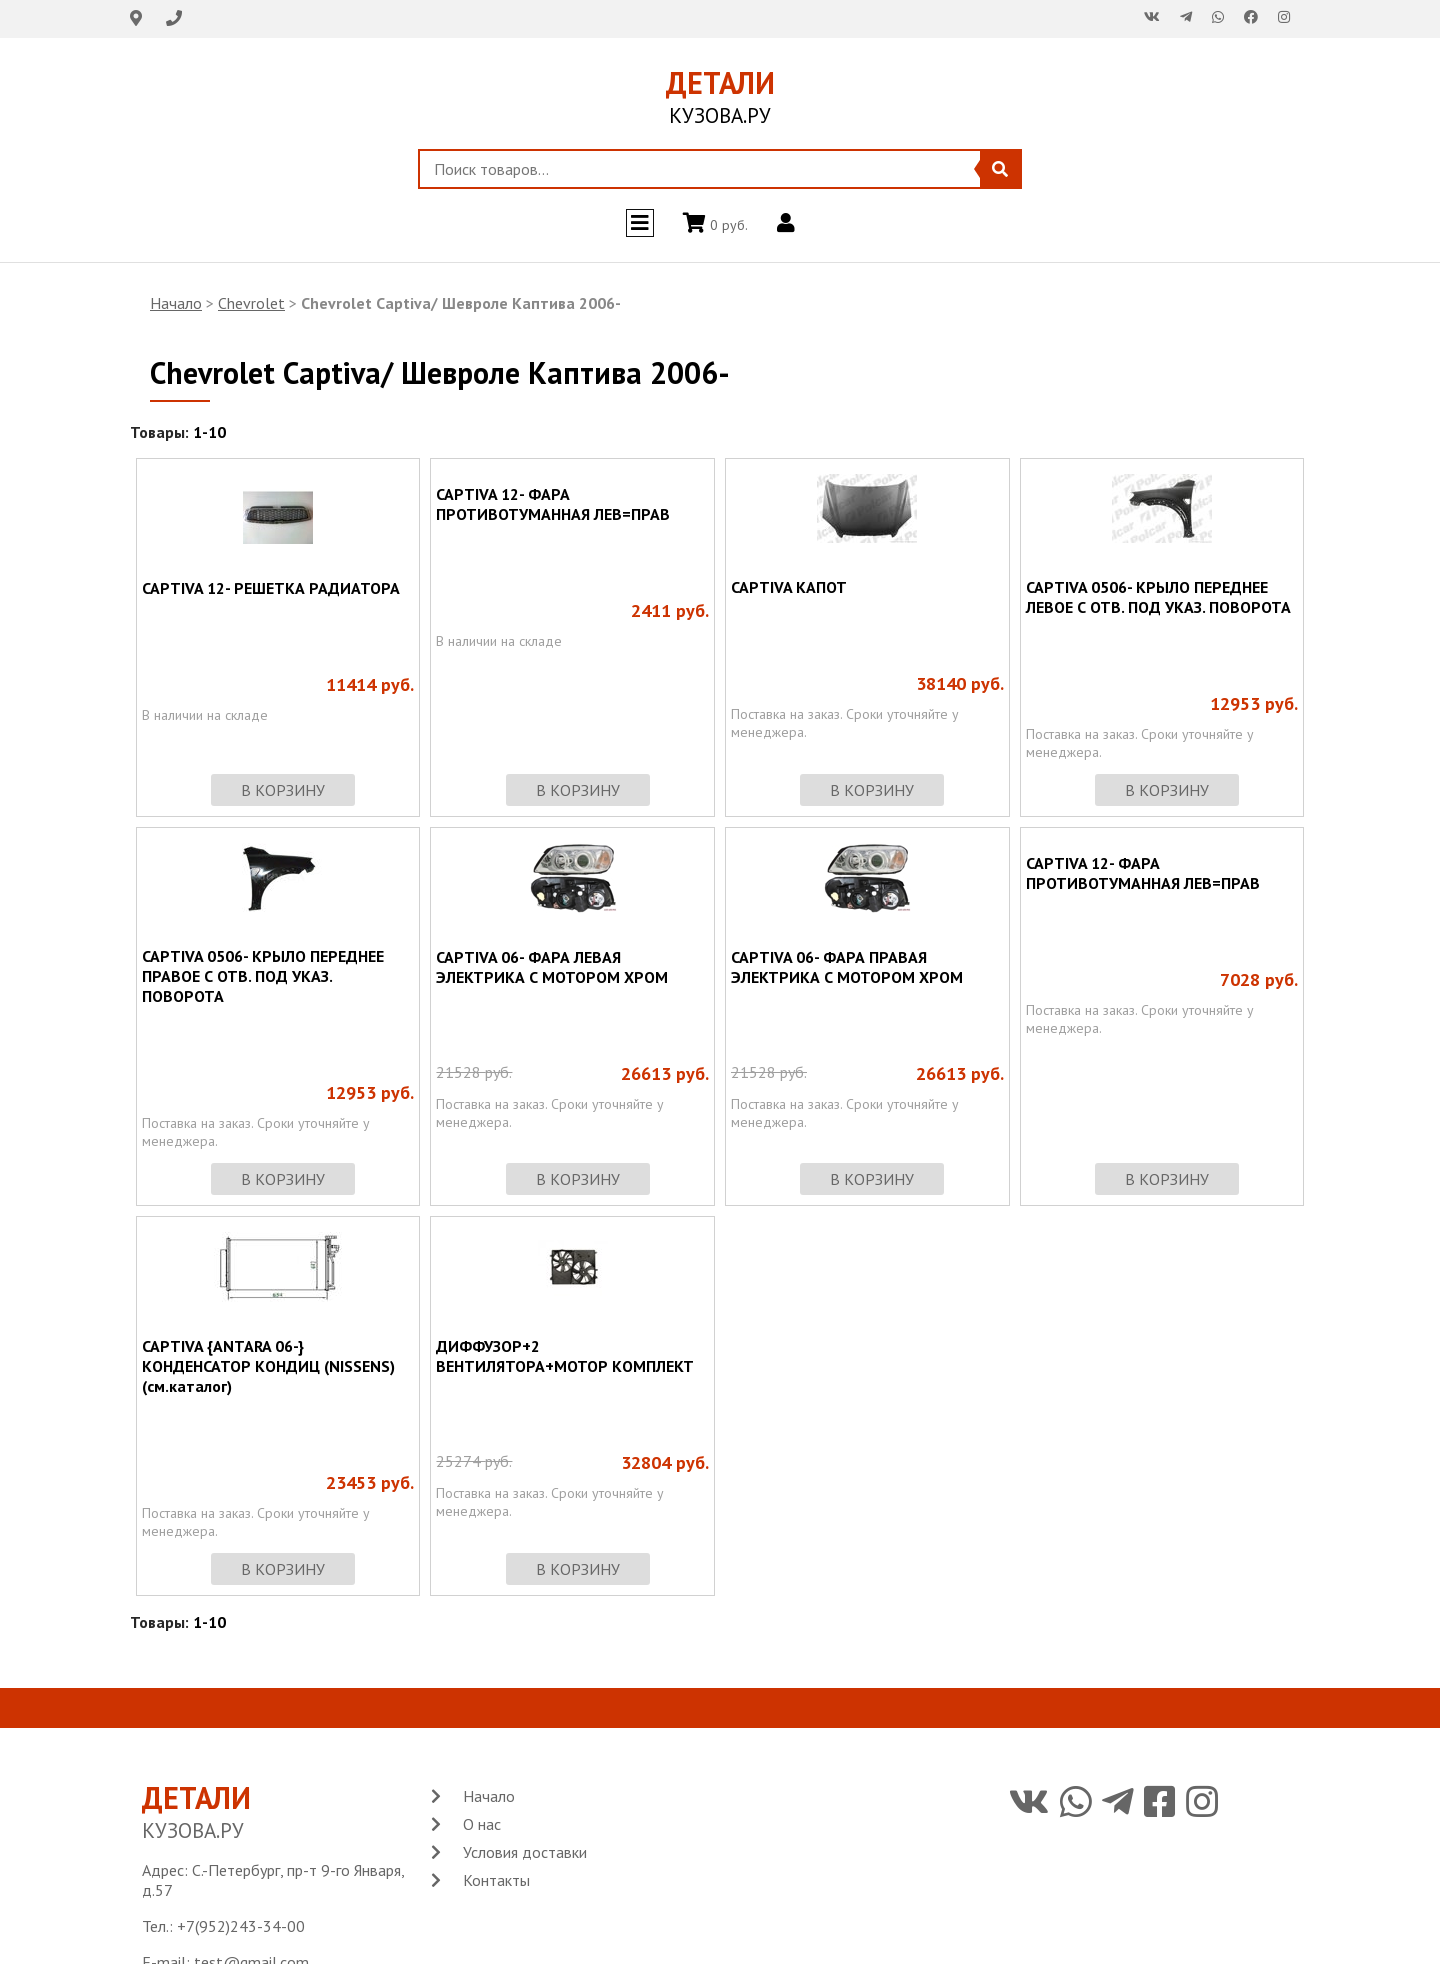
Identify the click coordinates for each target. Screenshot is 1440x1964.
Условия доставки (525, 1852)
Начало (176, 303)
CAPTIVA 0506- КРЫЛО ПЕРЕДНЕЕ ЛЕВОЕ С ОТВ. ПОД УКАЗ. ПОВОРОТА (1158, 597)
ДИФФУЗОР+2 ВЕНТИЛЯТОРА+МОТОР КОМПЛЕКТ (565, 1356)
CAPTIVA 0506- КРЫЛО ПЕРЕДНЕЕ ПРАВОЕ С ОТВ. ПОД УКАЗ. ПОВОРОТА (263, 976)
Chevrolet (251, 303)
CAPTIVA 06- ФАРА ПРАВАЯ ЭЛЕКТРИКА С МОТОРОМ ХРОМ (847, 967)
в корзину (283, 790)
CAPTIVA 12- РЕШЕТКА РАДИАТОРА (271, 588)
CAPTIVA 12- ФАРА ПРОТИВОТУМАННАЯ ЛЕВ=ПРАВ (553, 504)
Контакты (496, 1880)
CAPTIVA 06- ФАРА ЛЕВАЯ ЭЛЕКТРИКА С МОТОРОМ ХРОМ (552, 967)
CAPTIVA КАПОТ (789, 587)
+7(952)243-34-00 (241, 1926)
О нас (482, 1824)
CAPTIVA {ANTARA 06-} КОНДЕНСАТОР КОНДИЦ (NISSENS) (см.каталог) (268, 1366)
